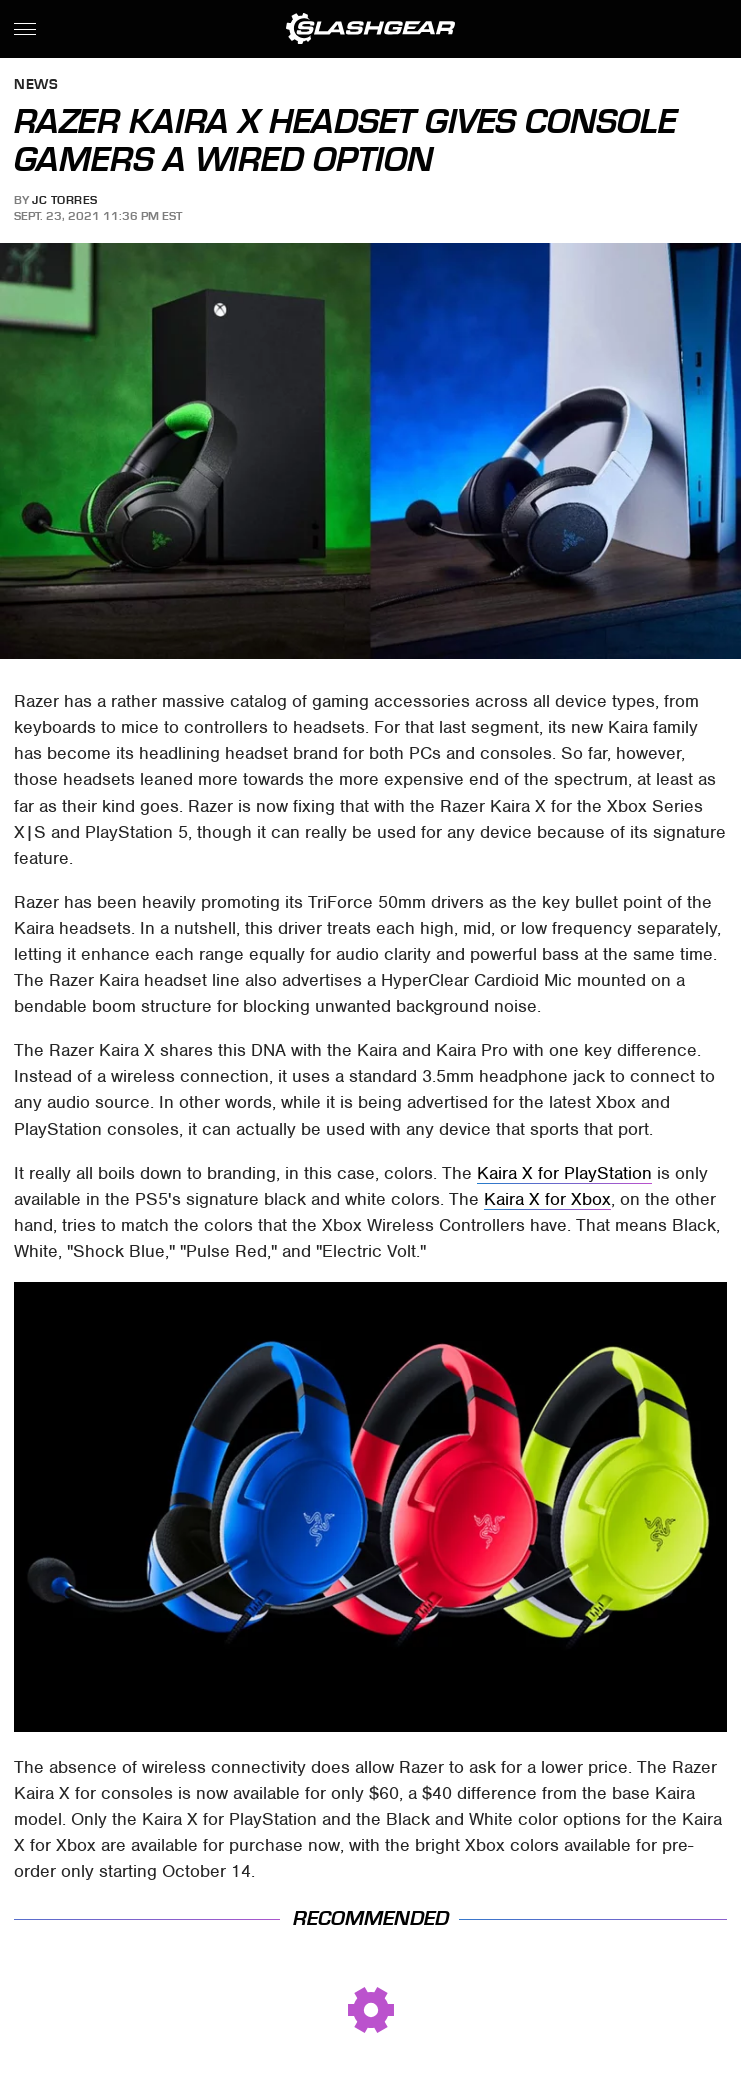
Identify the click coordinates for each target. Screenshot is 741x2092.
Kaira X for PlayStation (564, 1173)
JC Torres (65, 200)
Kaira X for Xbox (547, 1199)
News (36, 85)
